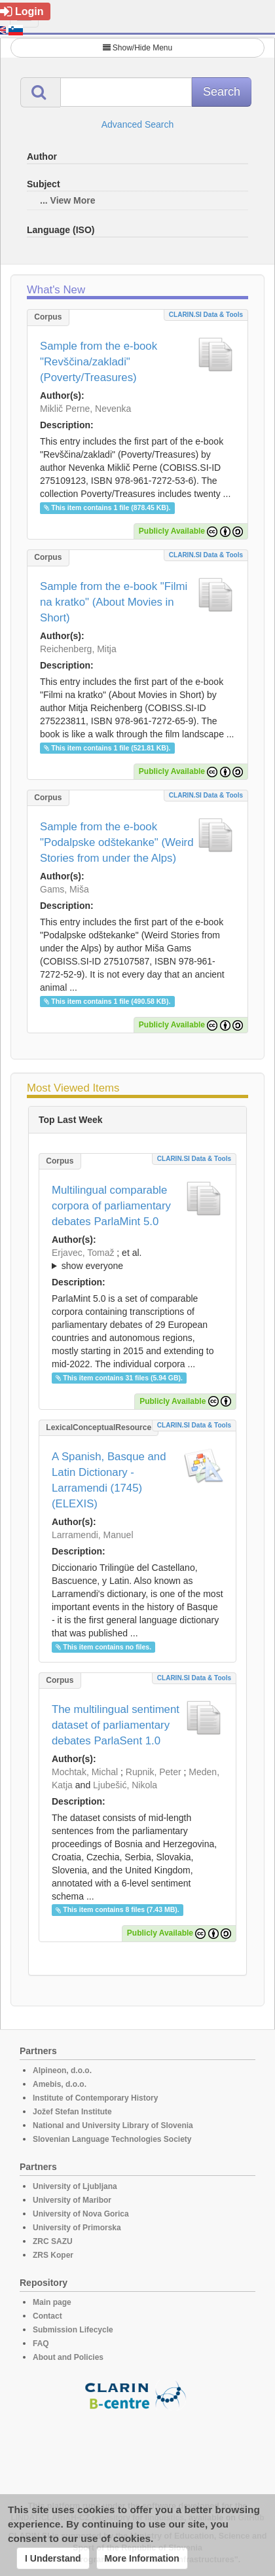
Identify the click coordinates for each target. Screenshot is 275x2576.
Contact (47, 2316)
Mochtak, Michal (85, 1772)
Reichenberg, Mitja (78, 649)
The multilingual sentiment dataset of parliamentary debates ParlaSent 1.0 (115, 1725)
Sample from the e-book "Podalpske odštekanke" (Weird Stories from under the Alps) (117, 842)
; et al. (137, 1259)
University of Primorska (77, 2227)
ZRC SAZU (53, 2241)
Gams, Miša (64, 889)
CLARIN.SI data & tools (206, 314)
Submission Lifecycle (73, 2329)
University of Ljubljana (75, 2186)
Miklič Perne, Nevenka (85, 408)
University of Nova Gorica (81, 2213)
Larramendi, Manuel (93, 1535)
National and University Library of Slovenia (113, 2125)
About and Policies (68, 2357)
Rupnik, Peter (153, 1772)
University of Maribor (72, 2200)
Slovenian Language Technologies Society (112, 2139)
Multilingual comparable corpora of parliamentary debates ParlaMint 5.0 (111, 1206)
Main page (52, 2302)
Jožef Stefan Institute (72, 2111)
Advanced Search (137, 124)
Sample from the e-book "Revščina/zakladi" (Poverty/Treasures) (98, 362)
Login (22, 11)
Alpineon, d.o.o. (62, 2070)
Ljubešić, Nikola (125, 1785)
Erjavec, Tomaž (83, 1252)
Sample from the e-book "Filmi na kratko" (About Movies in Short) (113, 602)
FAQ (41, 2343)
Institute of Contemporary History (95, 2098)
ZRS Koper (53, 2255)
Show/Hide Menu (137, 47)
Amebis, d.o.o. (59, 2084)
